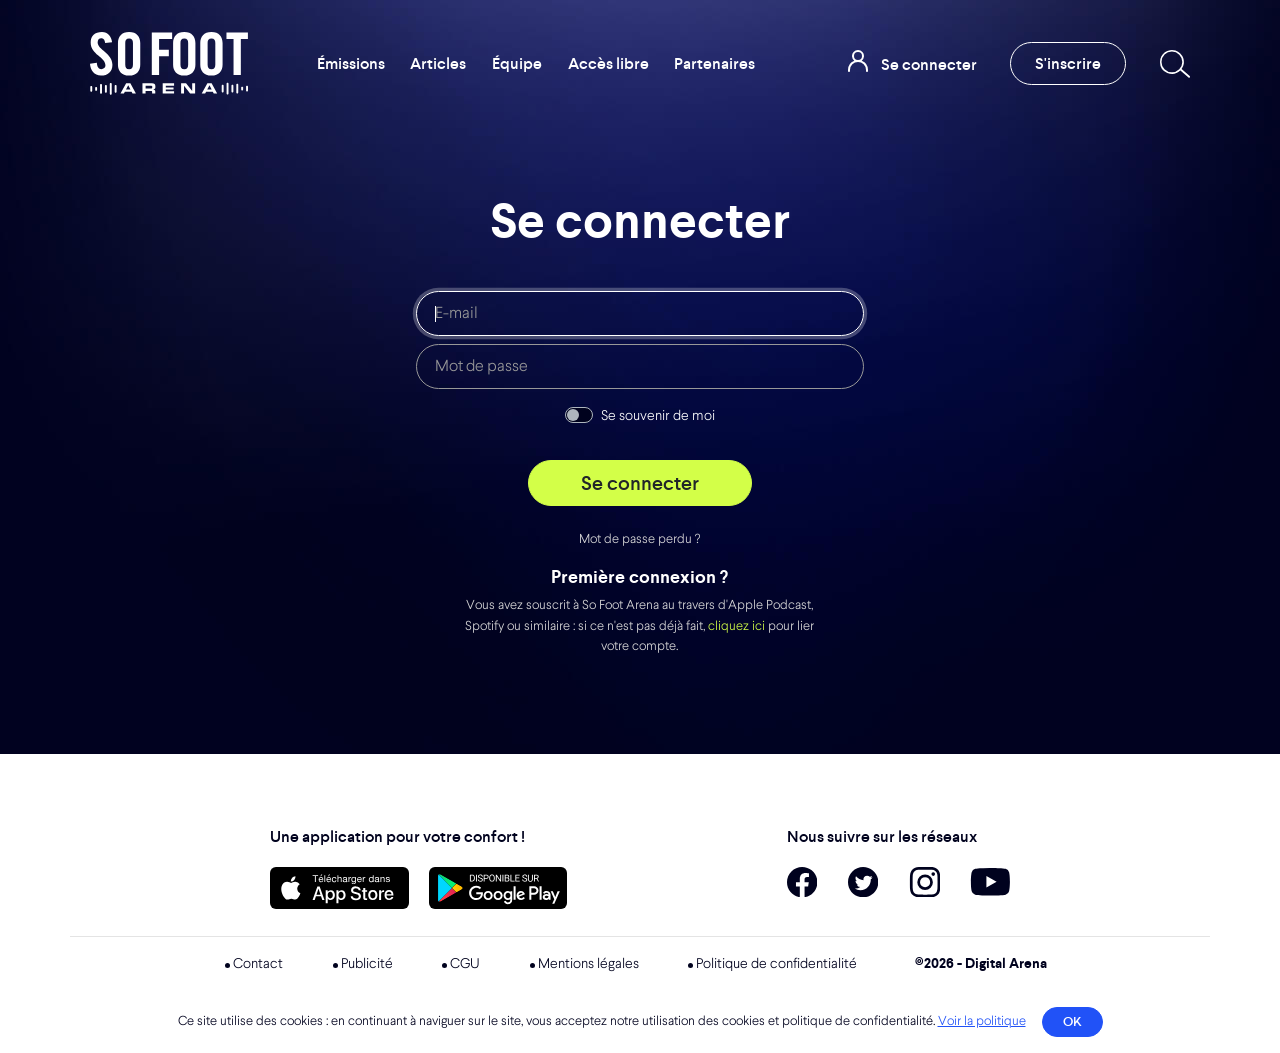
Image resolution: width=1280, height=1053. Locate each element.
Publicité (367, 964)
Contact (258, 964)
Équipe (517, 63)
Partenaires (714, 63)
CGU (465, 964)
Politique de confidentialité (776, 964)
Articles (438, 63)
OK (1072, 1021)
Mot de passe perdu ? (639, 539)
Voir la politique (982, 1021)
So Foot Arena (169, 63)
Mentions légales (588, 964)
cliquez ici (736, 626)
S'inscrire (1068, 63)
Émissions (351, 63)
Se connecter (640, 483)
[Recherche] (1171, 64)
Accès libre (608, 63)
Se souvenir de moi (658, 416)
